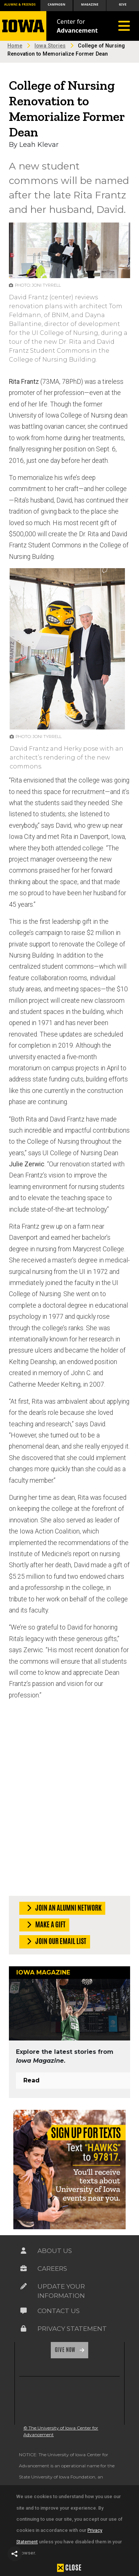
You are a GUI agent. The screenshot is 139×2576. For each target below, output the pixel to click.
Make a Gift (45, 1924)
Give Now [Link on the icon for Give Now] (66, 2349)
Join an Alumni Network (63, 1908)
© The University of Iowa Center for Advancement (60, 2431)
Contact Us (58, 2311)
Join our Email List (55, 1941)
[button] (14, 2553)
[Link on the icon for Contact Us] (23, 2311)
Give (123, 4)
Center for (77, 25)
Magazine (90, 4)
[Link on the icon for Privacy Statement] (23, 2328)
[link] (32, 2400)
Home (14, 46)
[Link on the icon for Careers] (23, 2268)
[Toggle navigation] (124, 26)
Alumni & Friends (20, 4)
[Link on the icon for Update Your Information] (23, 2286)
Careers (52, 2268)
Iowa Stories (50, 46)
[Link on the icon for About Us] (23, 2250)
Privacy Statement (72, 2328)
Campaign (57, 4)
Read (31, 2080)
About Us (54, 2250)
